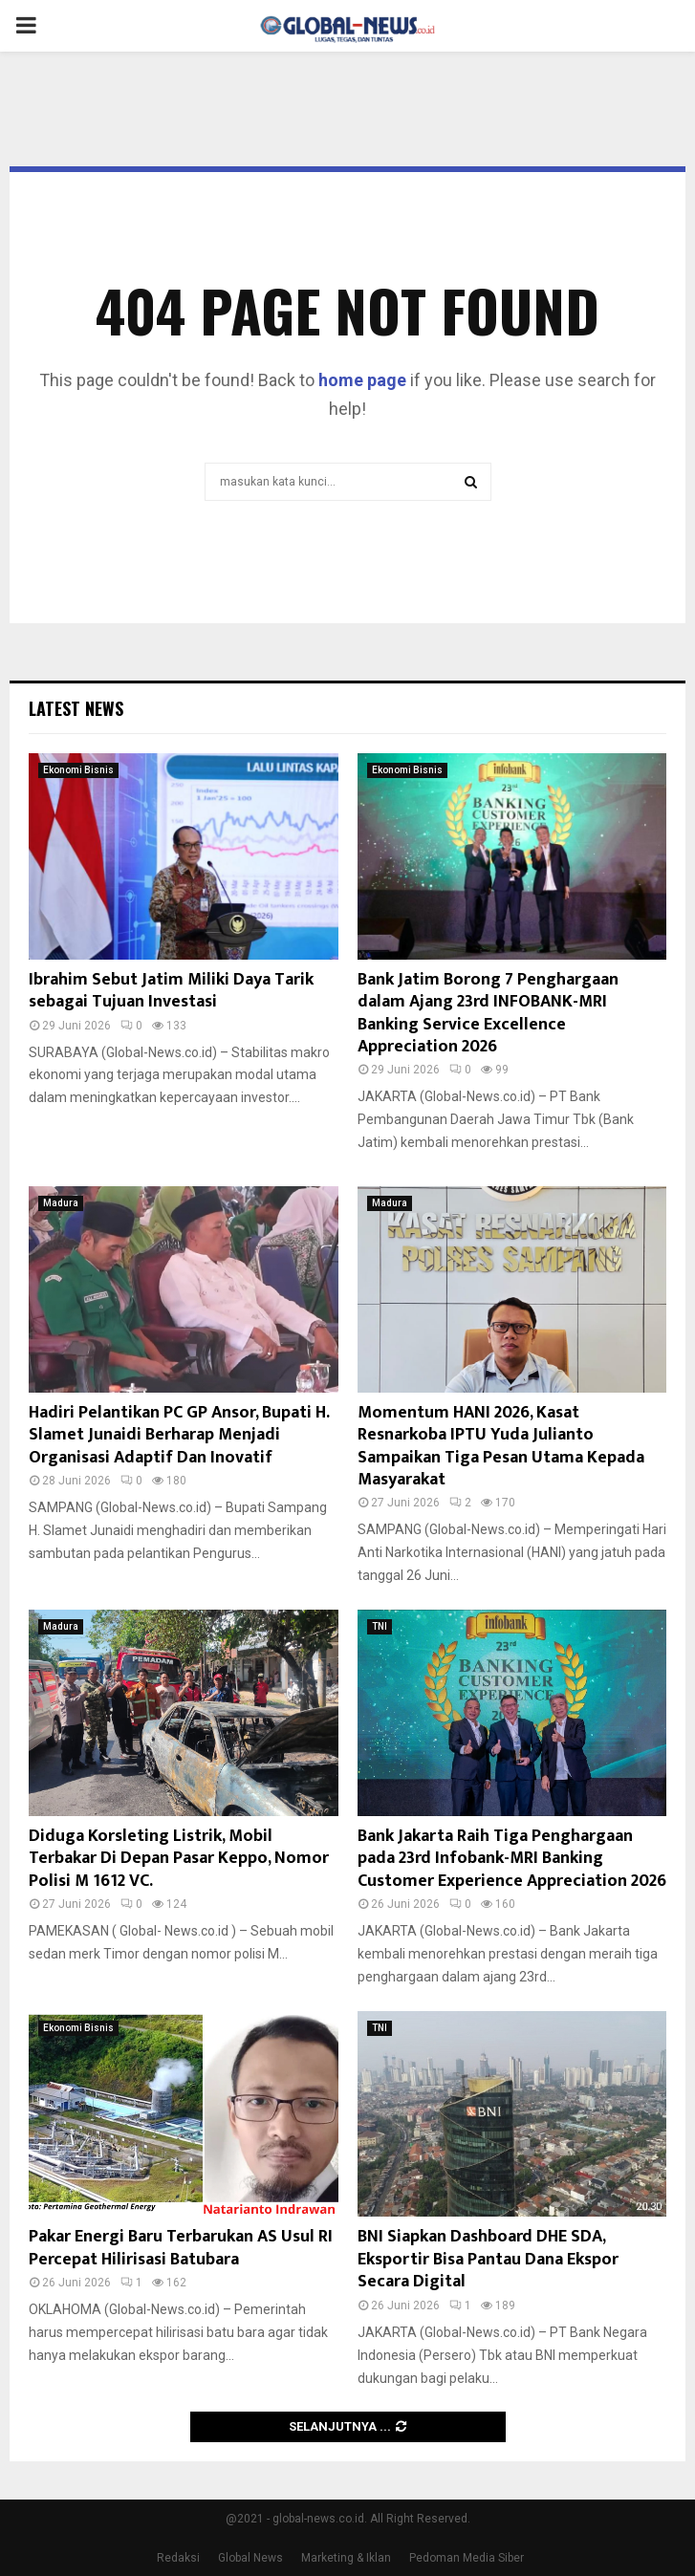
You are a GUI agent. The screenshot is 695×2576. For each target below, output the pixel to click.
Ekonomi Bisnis (78, 770)
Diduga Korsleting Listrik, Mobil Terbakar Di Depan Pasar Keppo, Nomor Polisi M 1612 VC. (179, 1858)
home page (362, 380)
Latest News (76, 708)
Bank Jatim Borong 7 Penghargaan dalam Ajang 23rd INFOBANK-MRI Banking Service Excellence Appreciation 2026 (488, 1013)
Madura (60, 1203)
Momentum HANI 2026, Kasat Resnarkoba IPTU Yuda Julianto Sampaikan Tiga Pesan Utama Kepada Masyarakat (501, 1446)
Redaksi (178, 2558)
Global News (250, 2558)
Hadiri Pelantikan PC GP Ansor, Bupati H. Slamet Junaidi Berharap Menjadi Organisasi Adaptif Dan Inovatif (179, 1435)
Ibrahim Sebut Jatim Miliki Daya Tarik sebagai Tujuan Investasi (171, 990)
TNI (379, 1626)
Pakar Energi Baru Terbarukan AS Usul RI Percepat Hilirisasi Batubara (181, 2247)
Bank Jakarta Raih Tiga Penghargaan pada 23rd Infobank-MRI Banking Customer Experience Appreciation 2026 (512, 1858)
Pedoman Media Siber (466, 2558)
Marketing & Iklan (346, 2558)
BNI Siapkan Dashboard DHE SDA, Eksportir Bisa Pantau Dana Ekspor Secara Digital (488, 2259)
